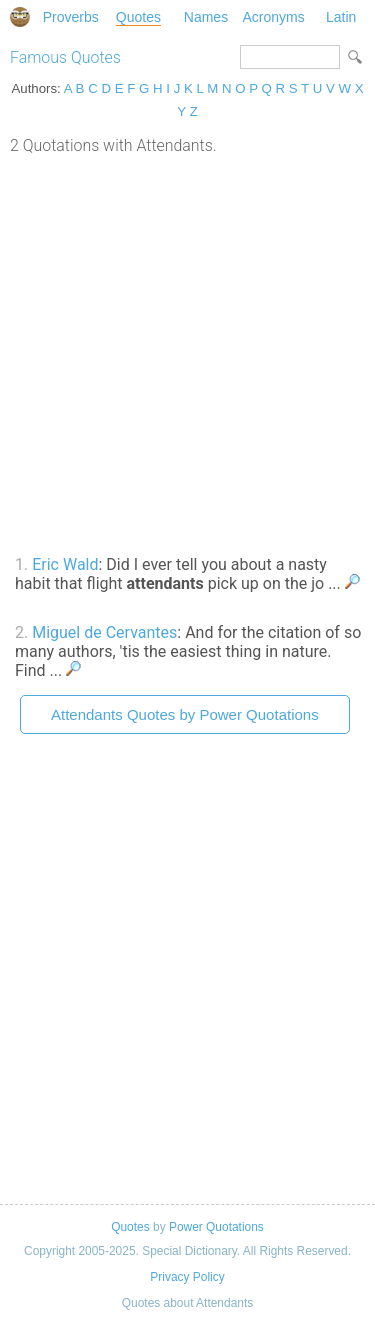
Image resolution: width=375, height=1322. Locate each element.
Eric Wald (65, 564)
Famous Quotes (65, 57)
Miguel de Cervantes (104, 632)
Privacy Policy (187, 1277)
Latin (341, 17)
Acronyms (273, 17)
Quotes (138, 17)
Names (206, 17)
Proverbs (71, 17)
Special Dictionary (20, 17)
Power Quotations (216, 1227)
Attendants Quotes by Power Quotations (185, 714)
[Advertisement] (187, 352)
